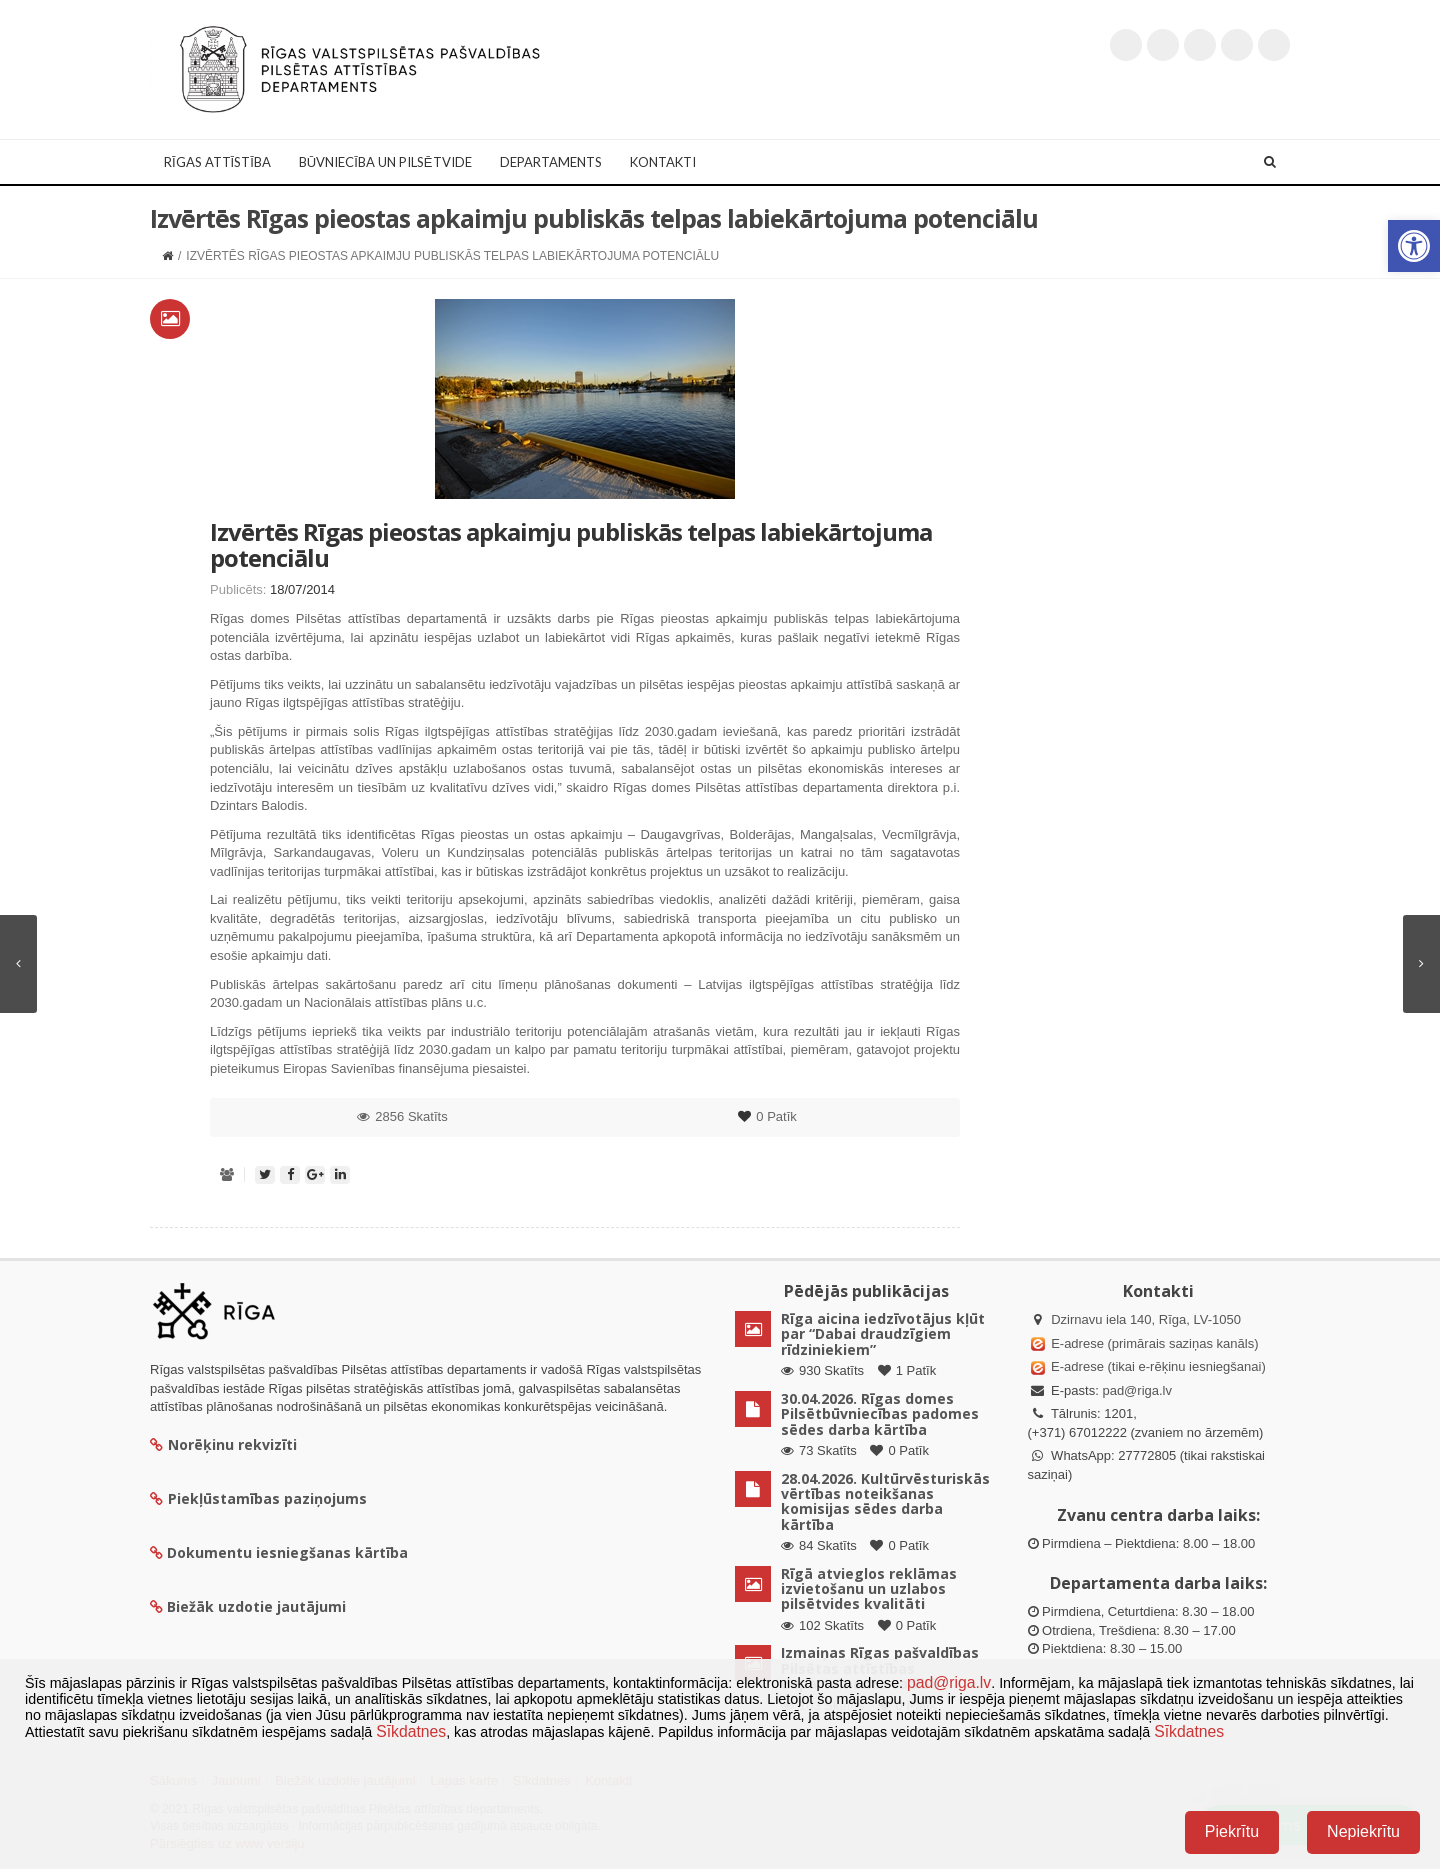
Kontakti (663, 162)
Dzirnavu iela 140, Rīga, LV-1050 (1146, 1319)
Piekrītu (1232, 1831)
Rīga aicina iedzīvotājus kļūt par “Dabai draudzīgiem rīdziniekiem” (883, 1334)
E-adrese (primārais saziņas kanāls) (1154, 1343)
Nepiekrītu (1363, 1831)
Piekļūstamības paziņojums (258, 1498)
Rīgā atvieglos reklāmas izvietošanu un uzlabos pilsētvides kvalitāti (869, 1589)
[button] (1414, 246)
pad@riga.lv (1137, 1390)
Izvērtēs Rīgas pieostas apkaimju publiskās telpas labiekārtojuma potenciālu (571, 544)
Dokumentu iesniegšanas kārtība (287, 1552)
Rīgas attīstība (217, 162)
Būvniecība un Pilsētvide (385, 162)
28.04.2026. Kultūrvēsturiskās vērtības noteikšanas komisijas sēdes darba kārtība (885, 1501)
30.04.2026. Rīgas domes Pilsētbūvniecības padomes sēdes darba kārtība (880, 1414)
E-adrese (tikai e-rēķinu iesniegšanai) (1157, 1366)
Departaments (551, 162)
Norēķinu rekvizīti (223, 1444)
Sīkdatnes (411, 1731)
